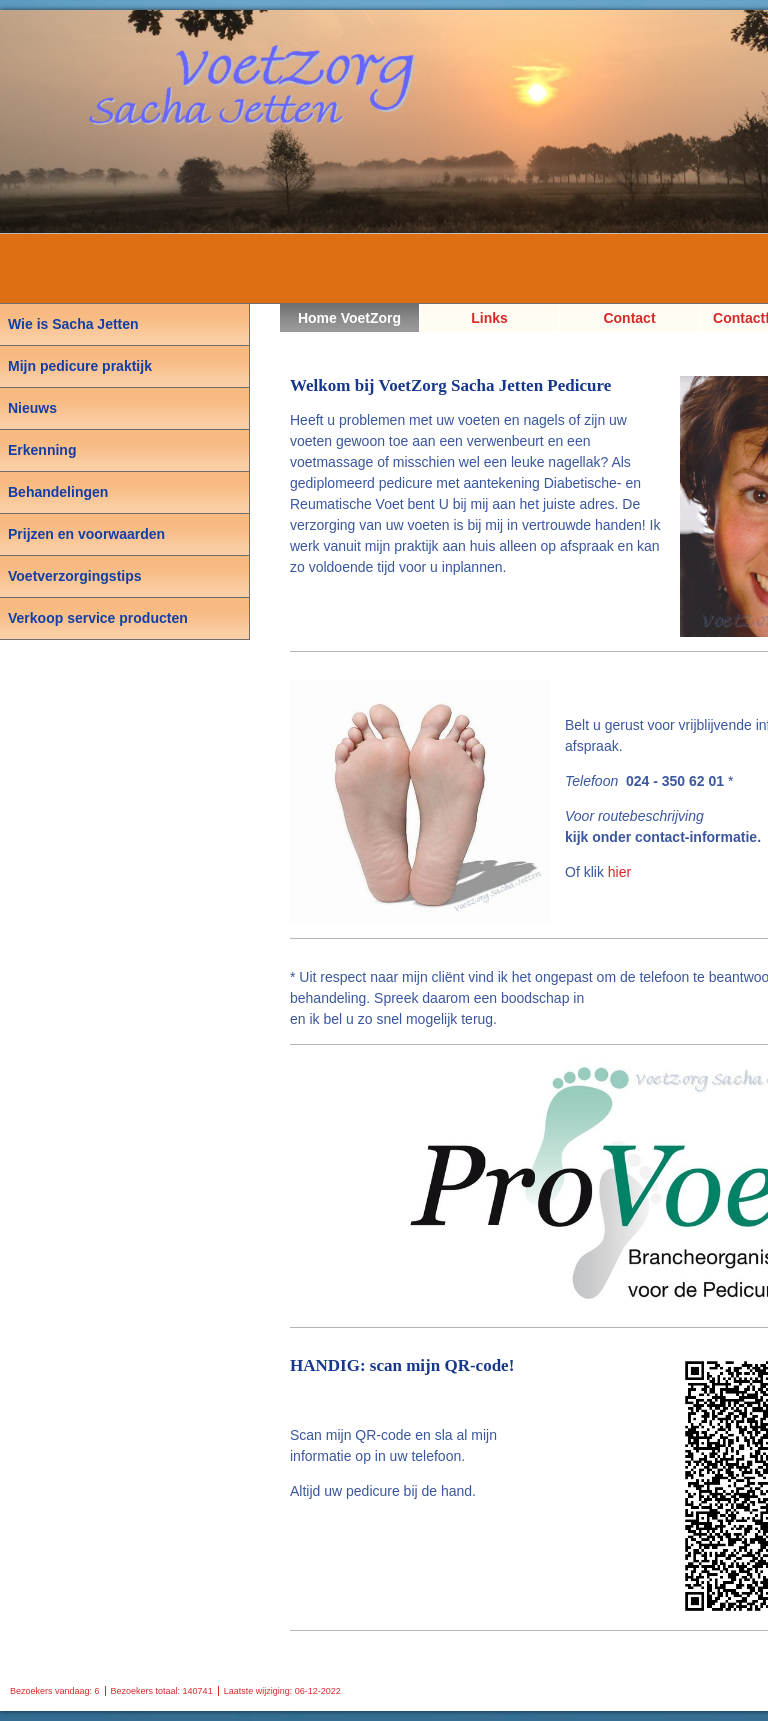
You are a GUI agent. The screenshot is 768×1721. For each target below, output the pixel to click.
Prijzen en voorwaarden (86, 534)
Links (489, 318)
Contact (629, 318)
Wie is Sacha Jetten (73, 324)
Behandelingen (58, 492)
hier (619, 872)
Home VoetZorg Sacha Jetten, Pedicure (349, 321)
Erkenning (42, 450)
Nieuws (32, 408)
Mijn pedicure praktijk (80, 366)
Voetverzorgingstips (75, 576)
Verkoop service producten (98, 618)
